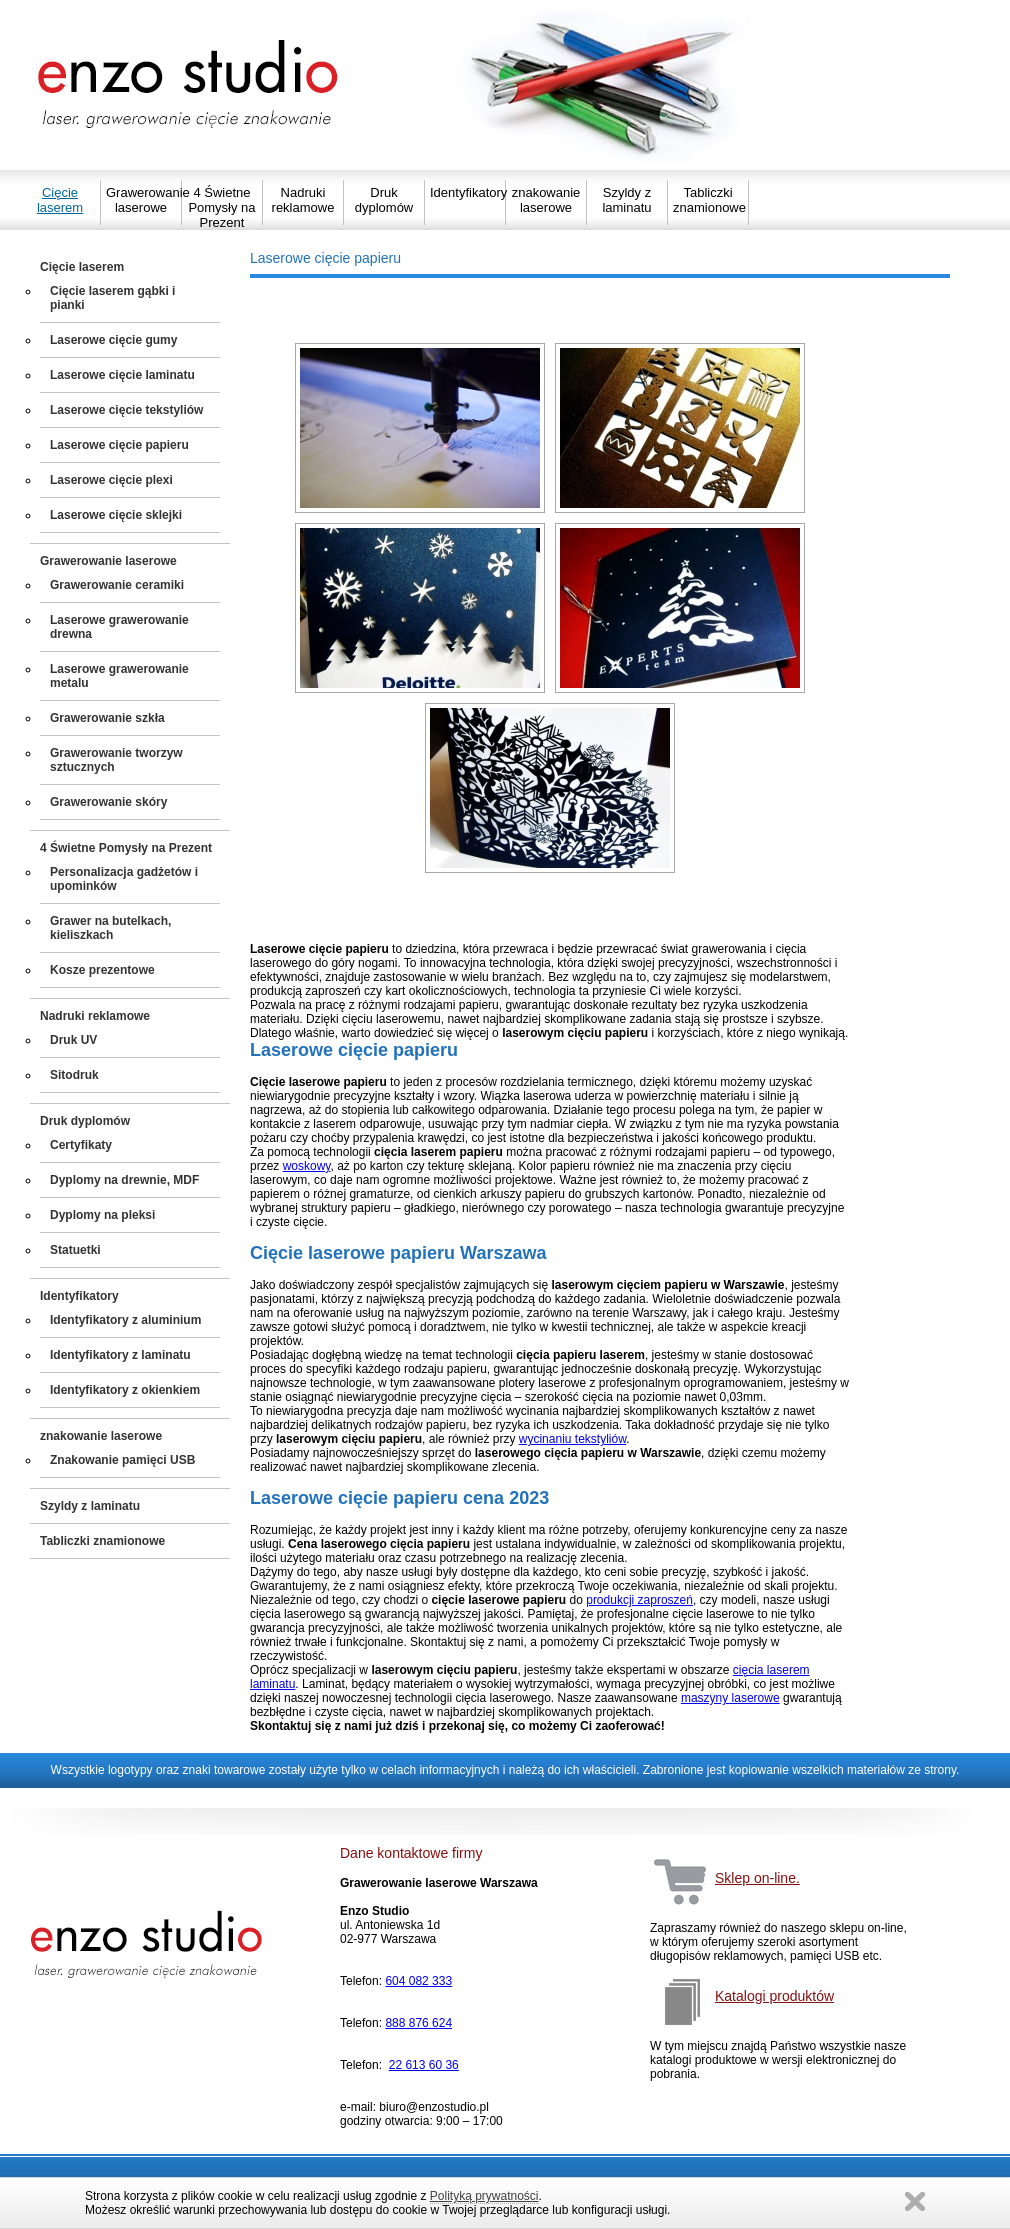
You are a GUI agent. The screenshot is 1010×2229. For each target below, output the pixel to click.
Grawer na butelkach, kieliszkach (110, 928)
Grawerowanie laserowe (141, 200)
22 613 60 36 (424, 2065)
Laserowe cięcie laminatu (122, 375)
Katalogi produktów (774, 1996)
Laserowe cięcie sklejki (116, 515)
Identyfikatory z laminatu (120, 1355)
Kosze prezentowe (102, 970)
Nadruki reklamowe (303, 200)
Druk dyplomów (384, 200)
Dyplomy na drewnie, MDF (124, 1180)
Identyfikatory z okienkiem (125, 1390)
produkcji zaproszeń (639, 1600)
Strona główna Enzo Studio (189, 85)
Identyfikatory (465, 192)
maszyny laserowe (730, 1698)
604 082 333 (418, 1981)
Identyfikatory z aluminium (125, 1320)
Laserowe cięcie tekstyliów (126, 410)
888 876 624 (418, 2023)
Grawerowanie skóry (108, 802)
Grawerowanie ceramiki (117, 585)
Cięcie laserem (60, 200)
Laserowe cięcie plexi (111, 480)
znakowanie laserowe (546, 200)
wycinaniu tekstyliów (572, 1439)
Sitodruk (74, 1075)
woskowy (307, 1166)
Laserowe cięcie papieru (119, 445)
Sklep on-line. (757, 1878)
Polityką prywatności (484, 2196)
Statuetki (75, 1250)
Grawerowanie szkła (107, 718)
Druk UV (73, 1040)
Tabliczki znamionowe (708, 200)
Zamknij (915, 2201)
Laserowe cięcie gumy (113, 340)
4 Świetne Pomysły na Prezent (221, 207)
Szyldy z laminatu (626, 200)
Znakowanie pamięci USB (122, 1460)
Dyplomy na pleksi (102, 1215)
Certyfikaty (81, 1145)
